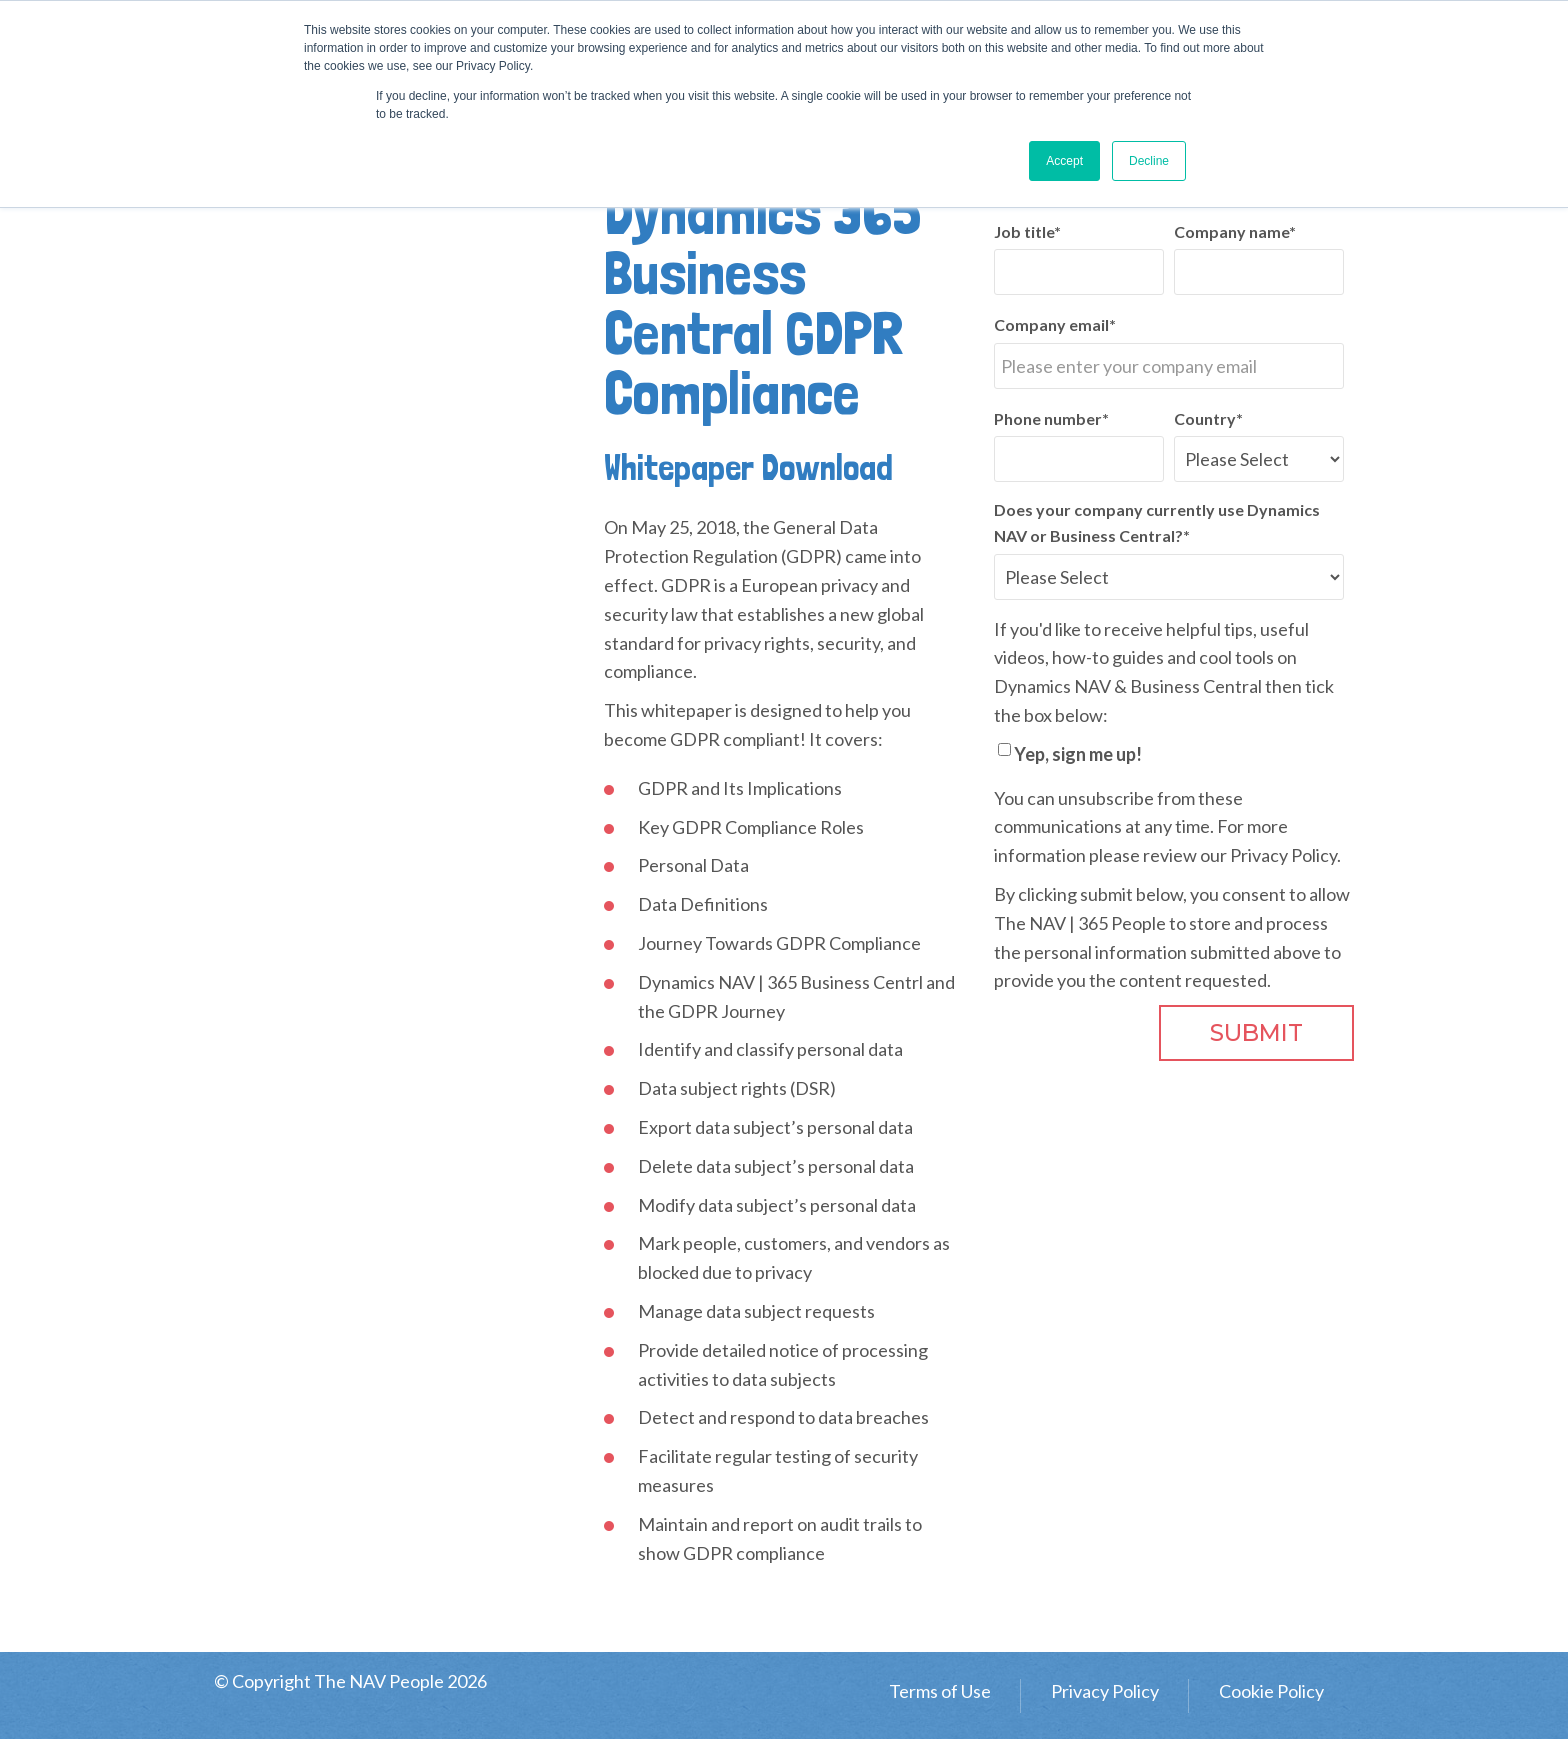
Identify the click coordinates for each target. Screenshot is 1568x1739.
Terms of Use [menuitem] (940, 1691)
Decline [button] (1149, 161)
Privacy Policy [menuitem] (1105, 1691)
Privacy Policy (1283, 855)
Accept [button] (1064, 161)
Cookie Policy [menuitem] (1271, 1691)
